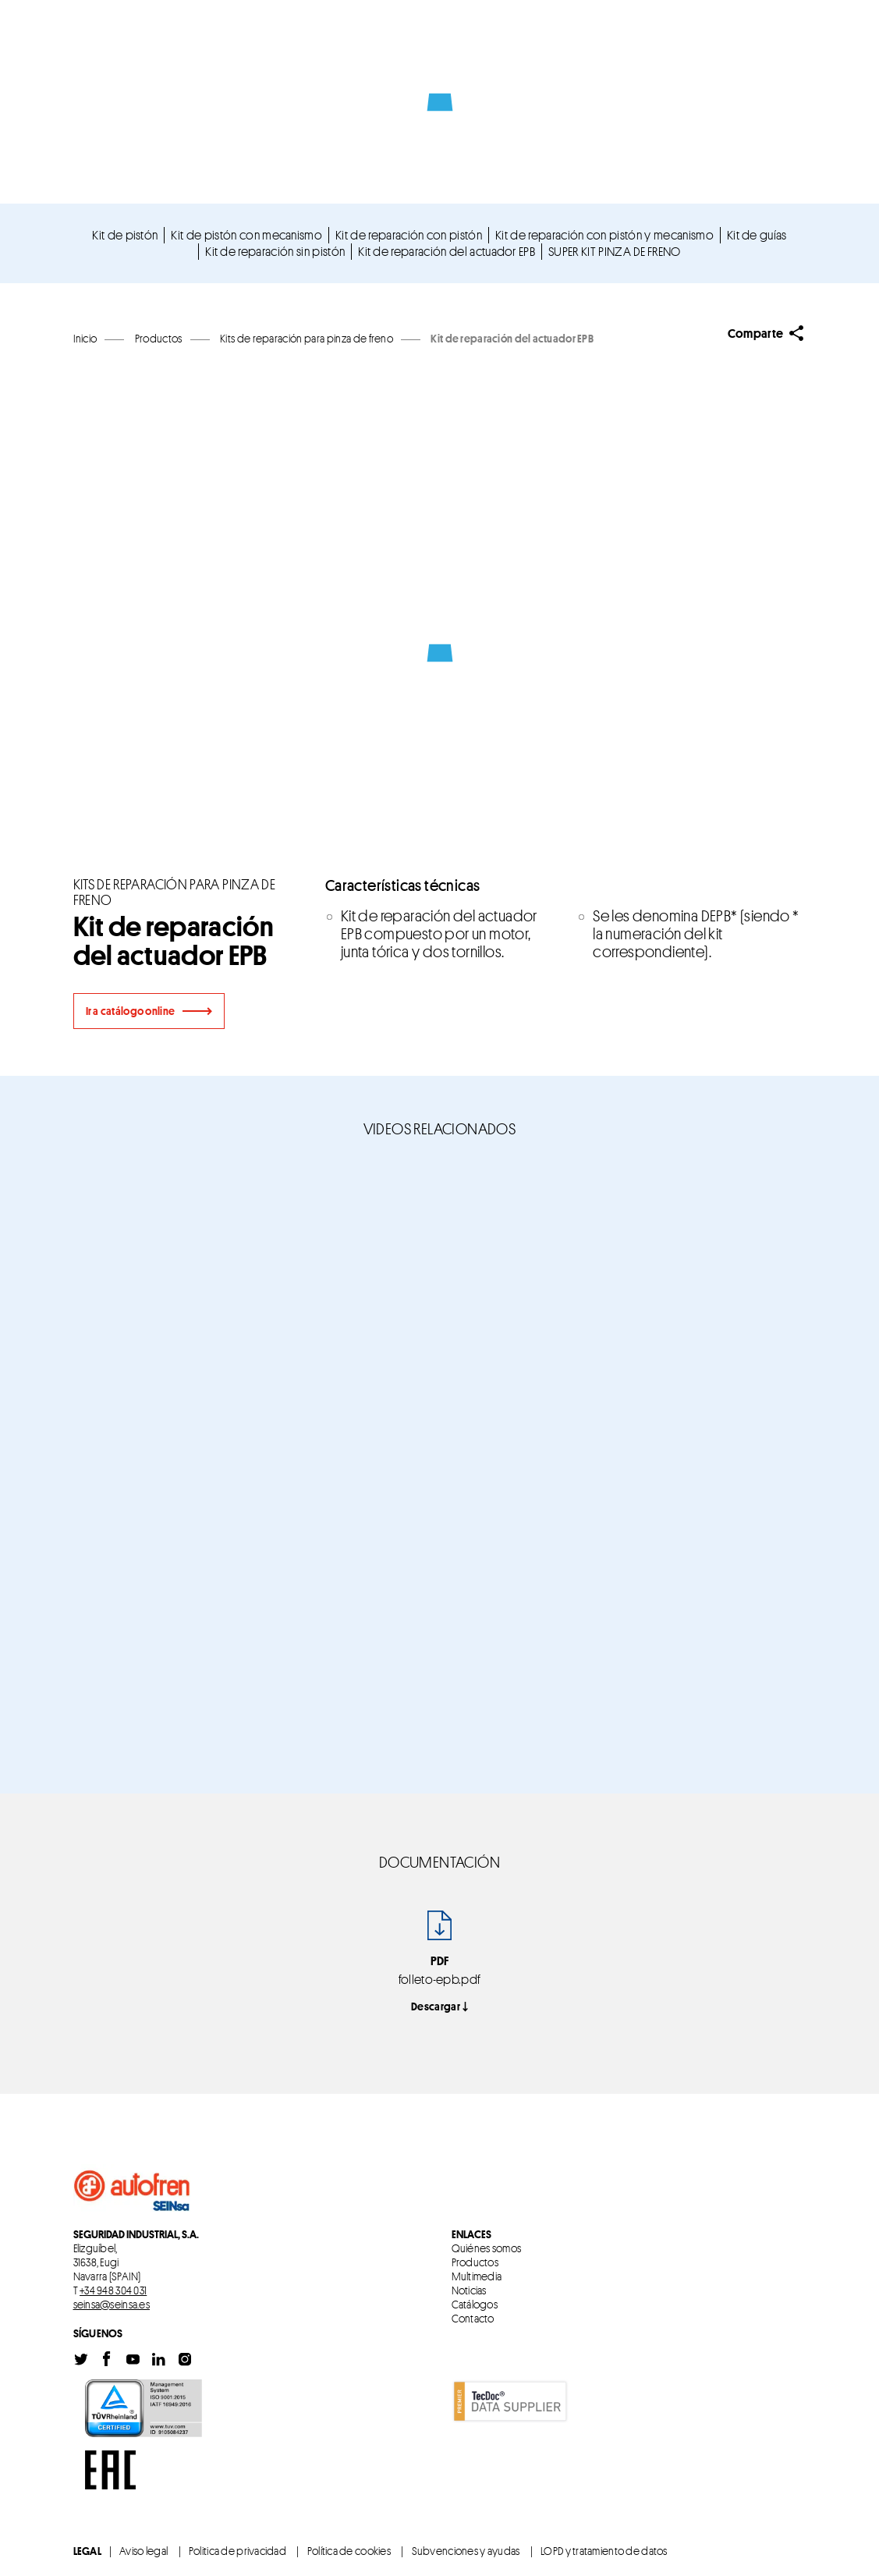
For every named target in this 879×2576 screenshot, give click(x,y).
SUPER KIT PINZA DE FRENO (614, 251)
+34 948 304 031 (113, 2290)
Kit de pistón (125, 235)
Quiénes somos (487, 2248)
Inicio (85, 338)
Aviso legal (143, 2550)
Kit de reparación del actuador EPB (446, 251)
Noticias (469, 2290)
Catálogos (475, 2304)
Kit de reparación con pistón (408, 235)
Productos (475, 2262)
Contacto (473, 2319)
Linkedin (158, 2359)
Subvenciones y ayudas (466, 2550)
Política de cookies (349, 2550)
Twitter (81, 2359)
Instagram (185, 2359)
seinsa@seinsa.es (111, 2304)
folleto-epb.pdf (440, 1979)
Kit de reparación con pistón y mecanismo (604, 235)
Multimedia (477, 2276)
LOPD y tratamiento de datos (604, 2550)
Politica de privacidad (237, 2550)
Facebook (107, 2359)
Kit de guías (757, 235)
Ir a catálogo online (130, 1010)
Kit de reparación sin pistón (275, 251)
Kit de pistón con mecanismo (246, 235)
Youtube (132, 2359)
